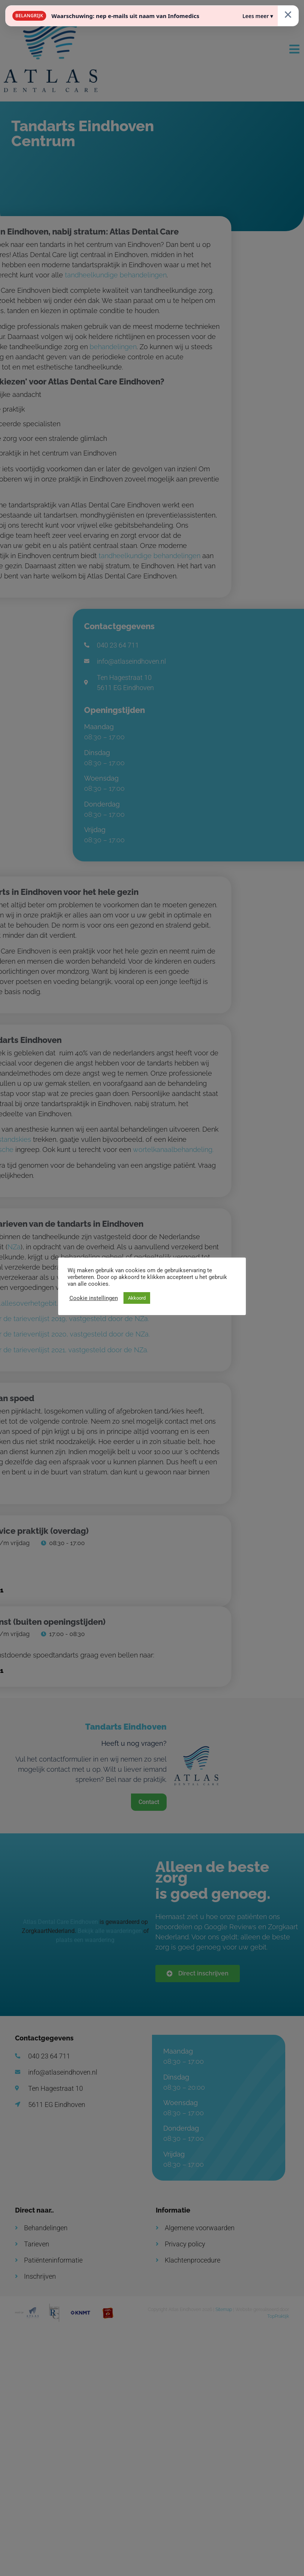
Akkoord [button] (137, 1298)
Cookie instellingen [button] (93, 1297)
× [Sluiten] (288, 14)
